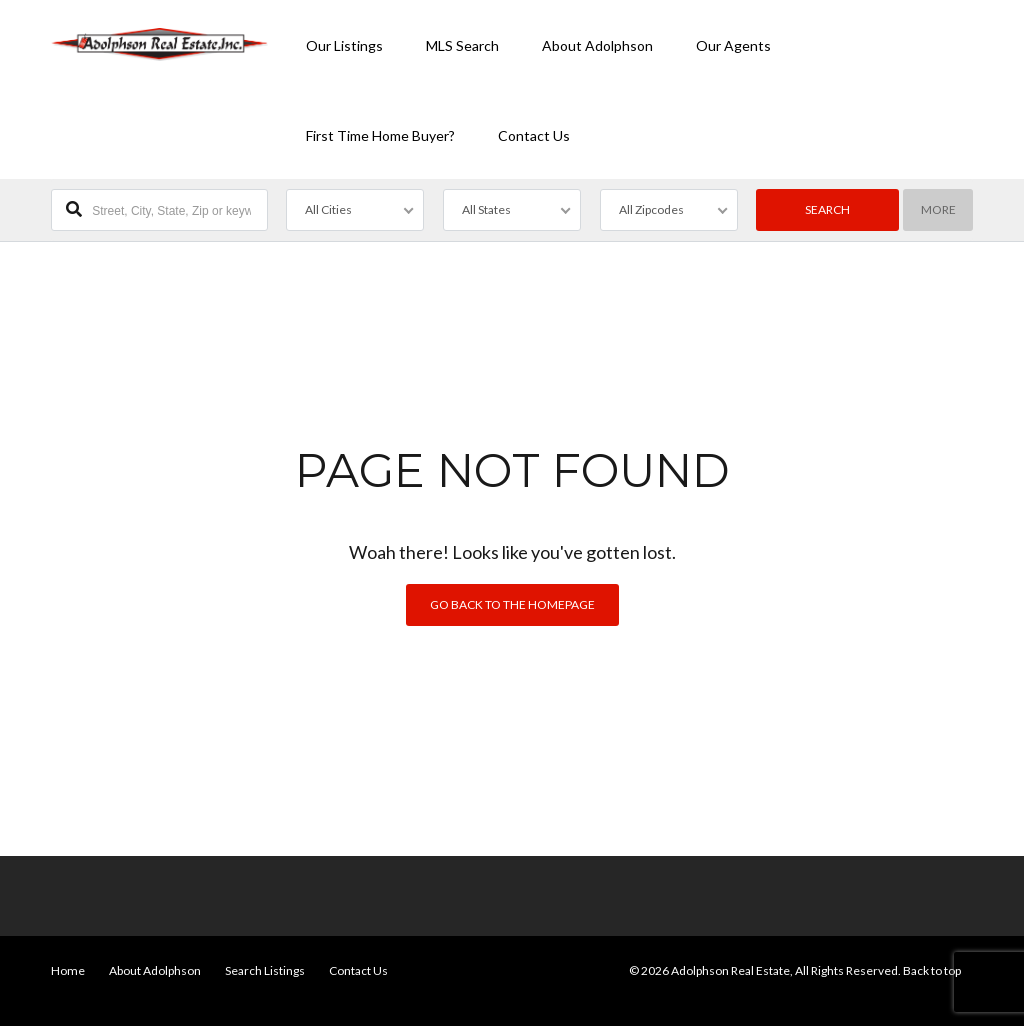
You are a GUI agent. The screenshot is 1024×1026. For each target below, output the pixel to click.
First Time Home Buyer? (380, 135)
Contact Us (534, 135)
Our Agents (733, 45)
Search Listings (265, 970)
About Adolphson (597, 45)
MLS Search (462, 45)
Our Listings (344, 45)
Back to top (932, 970)
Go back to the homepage (512, 604)
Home (68, 970)
